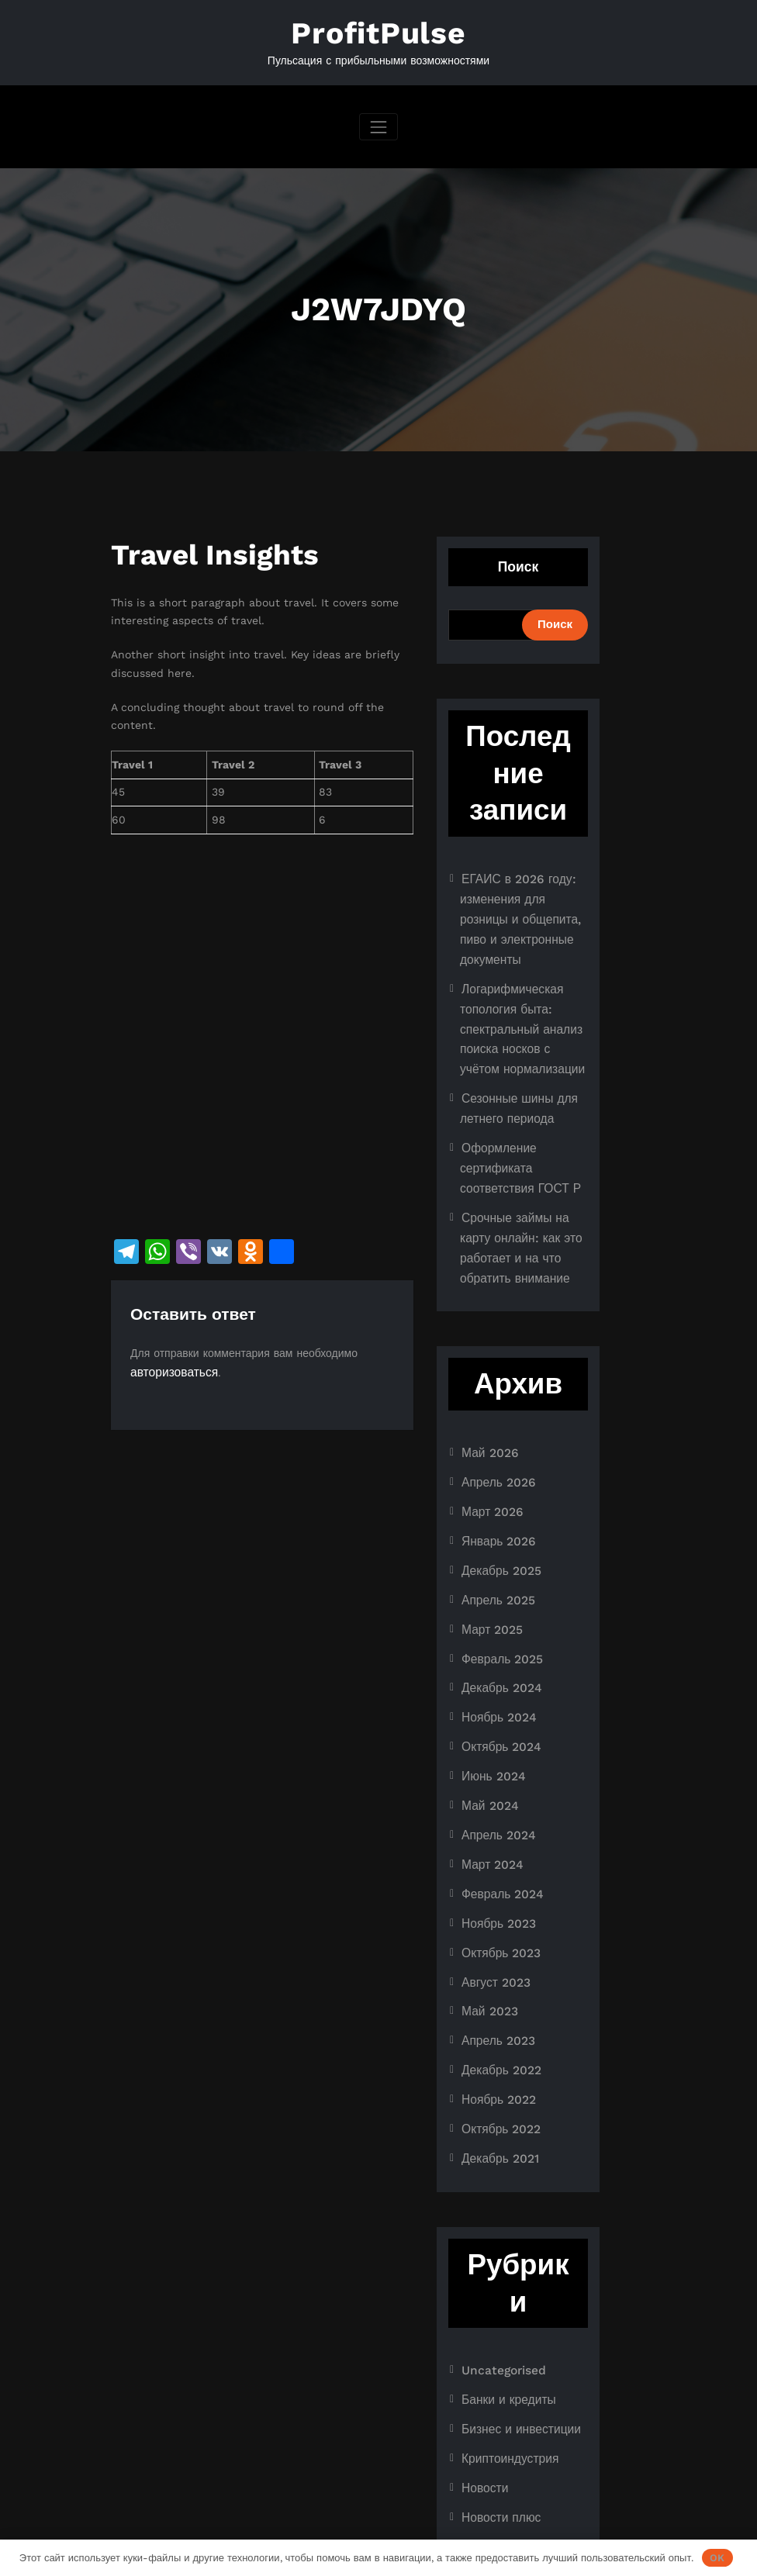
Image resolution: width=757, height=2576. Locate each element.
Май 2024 (487, 1718)
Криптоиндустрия (505, 2339)
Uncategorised (499, 2256)
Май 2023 (486, 1910)
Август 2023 (492, 1883)
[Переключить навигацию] (378, 122)
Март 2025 (489, 1555)
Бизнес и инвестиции (515, 2311)
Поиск (518, 563)
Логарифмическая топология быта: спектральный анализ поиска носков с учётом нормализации (520, 991)
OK (717, 2558)
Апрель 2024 (495, 1745)
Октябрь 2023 (497, 1855)
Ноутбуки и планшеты (517, 2420)
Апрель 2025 (494, 1527)
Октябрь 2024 (497, 1664)
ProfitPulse (378, 32)
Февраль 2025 (498, 1582)
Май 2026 (487, 1390)
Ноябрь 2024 (495, 1637)
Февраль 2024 (498, 1800)
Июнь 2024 (490, 1691)
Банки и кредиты (504, 2283)
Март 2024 (489, 1773)
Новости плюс (497, 2393)
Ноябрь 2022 (495, 1992)
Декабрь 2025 (497, 1499)
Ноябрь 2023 (495, 1828)
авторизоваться (169, 1368)
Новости (482, 2366)
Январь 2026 (495, 1472)
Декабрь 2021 (496, 2046)
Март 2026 (489, 1445)
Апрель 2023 (494, 1937)
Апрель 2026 (495, 1418)
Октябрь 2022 (497, 2019)
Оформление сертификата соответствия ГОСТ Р (514, 1118)
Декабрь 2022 (497, 1964)
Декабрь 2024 (497, 1609)
